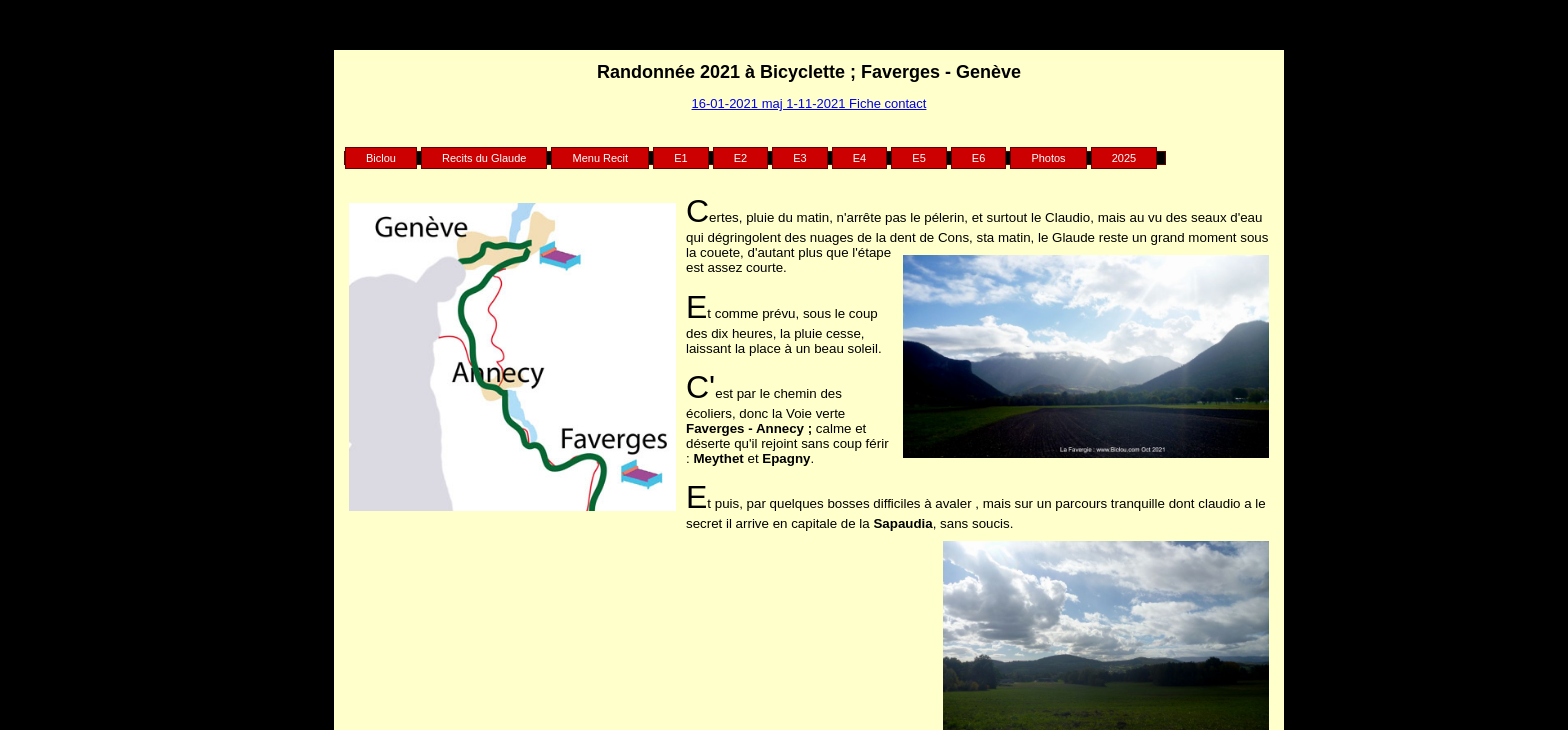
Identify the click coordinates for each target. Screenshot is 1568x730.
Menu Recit (600, 158)
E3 (799, 158)
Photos (1048, 158)
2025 (1124, 158)
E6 (978, 158)
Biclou (381, 158)
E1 (680, 158)
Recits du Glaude (484, 158)
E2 (740, 158)
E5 (918, 158)
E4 (859, 158)
